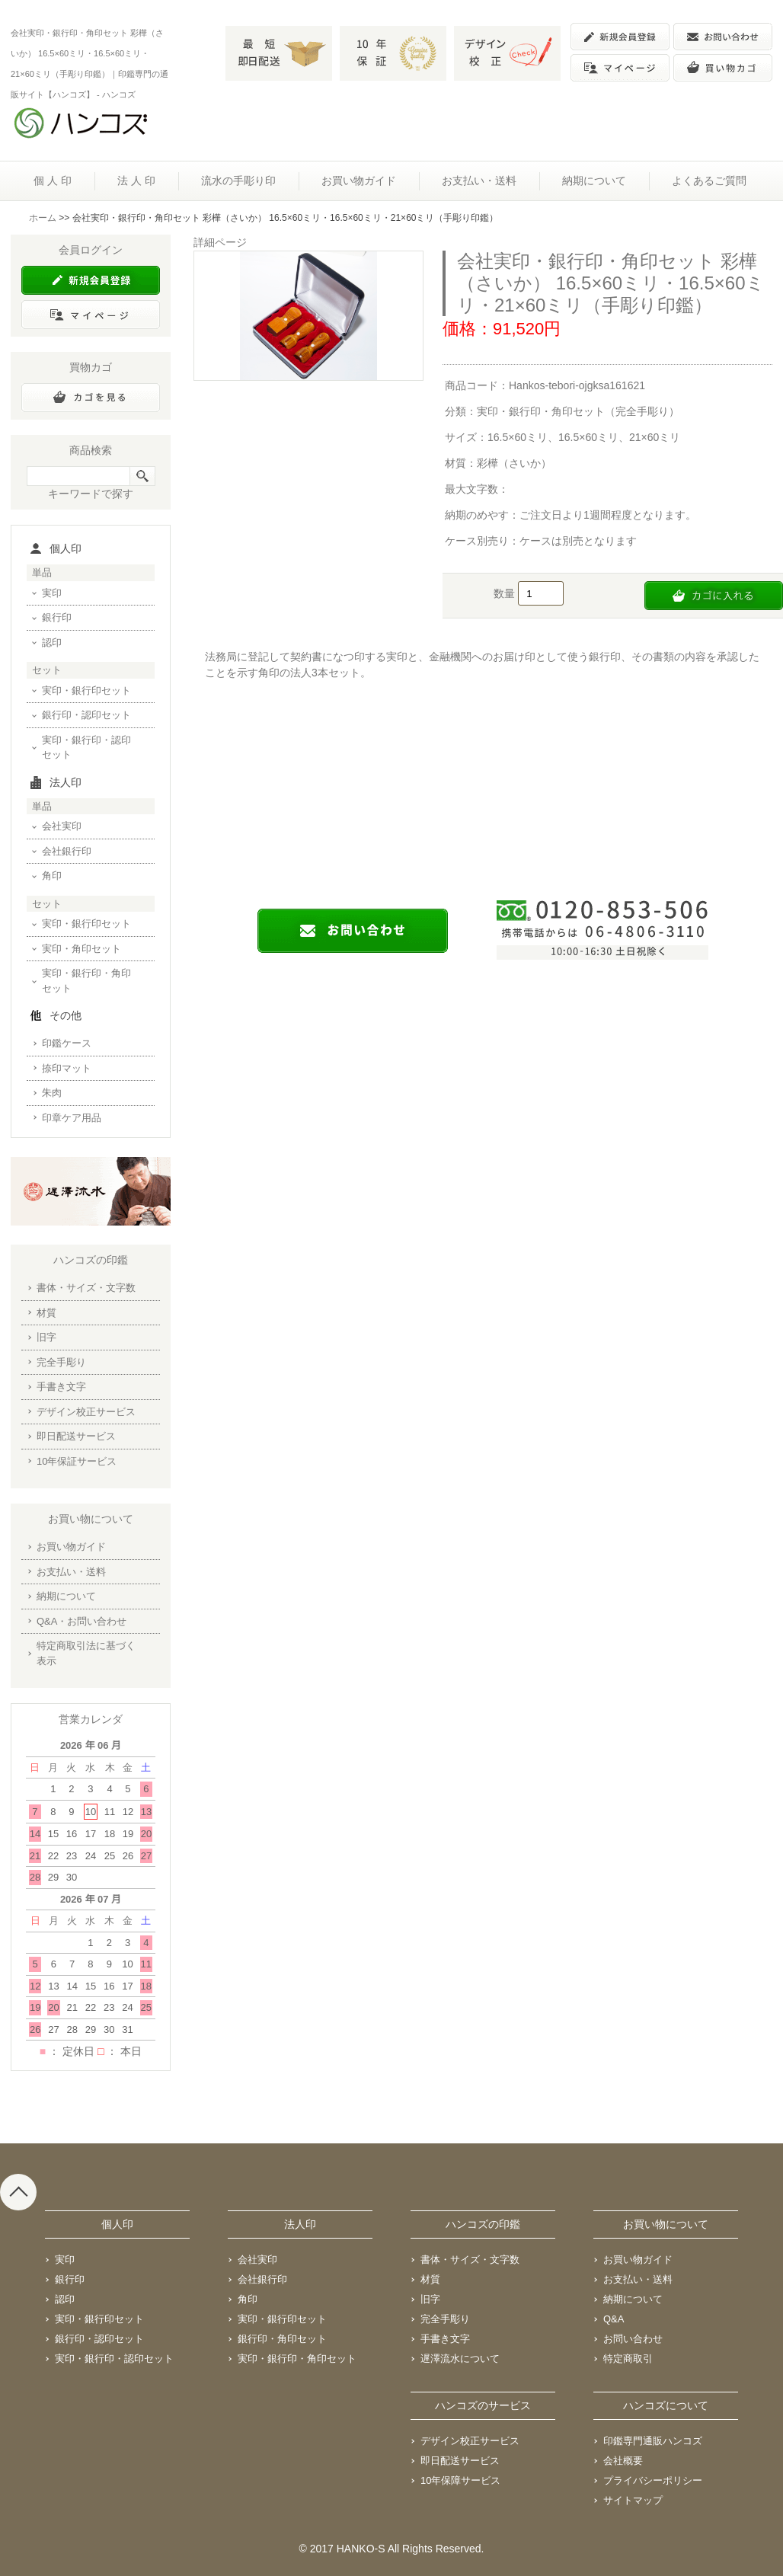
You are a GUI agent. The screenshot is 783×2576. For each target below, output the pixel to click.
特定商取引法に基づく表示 (86, 1653)
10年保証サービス (77, 1461)
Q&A (613, 2319)
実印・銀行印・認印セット (86, 747)
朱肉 (52, 1092)
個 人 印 (53, 180)
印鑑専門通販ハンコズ (652, 2441)
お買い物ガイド (358, 180)
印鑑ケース (66, 1043)
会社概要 (623, 2460)
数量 (506, 593)
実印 (52, 593)
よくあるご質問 (709, 180)
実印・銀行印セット (86, 690)
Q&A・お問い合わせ (81, 1621)
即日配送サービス (76, 1436)
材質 (46, 1312)
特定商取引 (628, 2358)
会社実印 (61, 826)
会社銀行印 (66, 851)
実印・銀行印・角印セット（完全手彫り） (578, 411)
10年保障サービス (460, 2480)
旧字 (46, 1337)
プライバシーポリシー (652, 2480)
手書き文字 (61, 1386)
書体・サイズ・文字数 (86, 1287)
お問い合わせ (633, 2338)
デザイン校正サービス (86, 1411)
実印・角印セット (81, 948)
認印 (52, 642)
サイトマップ (633, 2500)
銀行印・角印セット (282, 2338)
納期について (594, 180)
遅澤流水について (460, 2358)
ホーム (42, 218)
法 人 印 (136, 180)
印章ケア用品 (71, 1117)
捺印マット (66, 1068)
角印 (52, 875)
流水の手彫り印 (238, 180)
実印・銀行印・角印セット (86, 980)
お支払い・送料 (479, 180)
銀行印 (57, 617)
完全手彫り (61, 1362)
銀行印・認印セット (86, 715)
